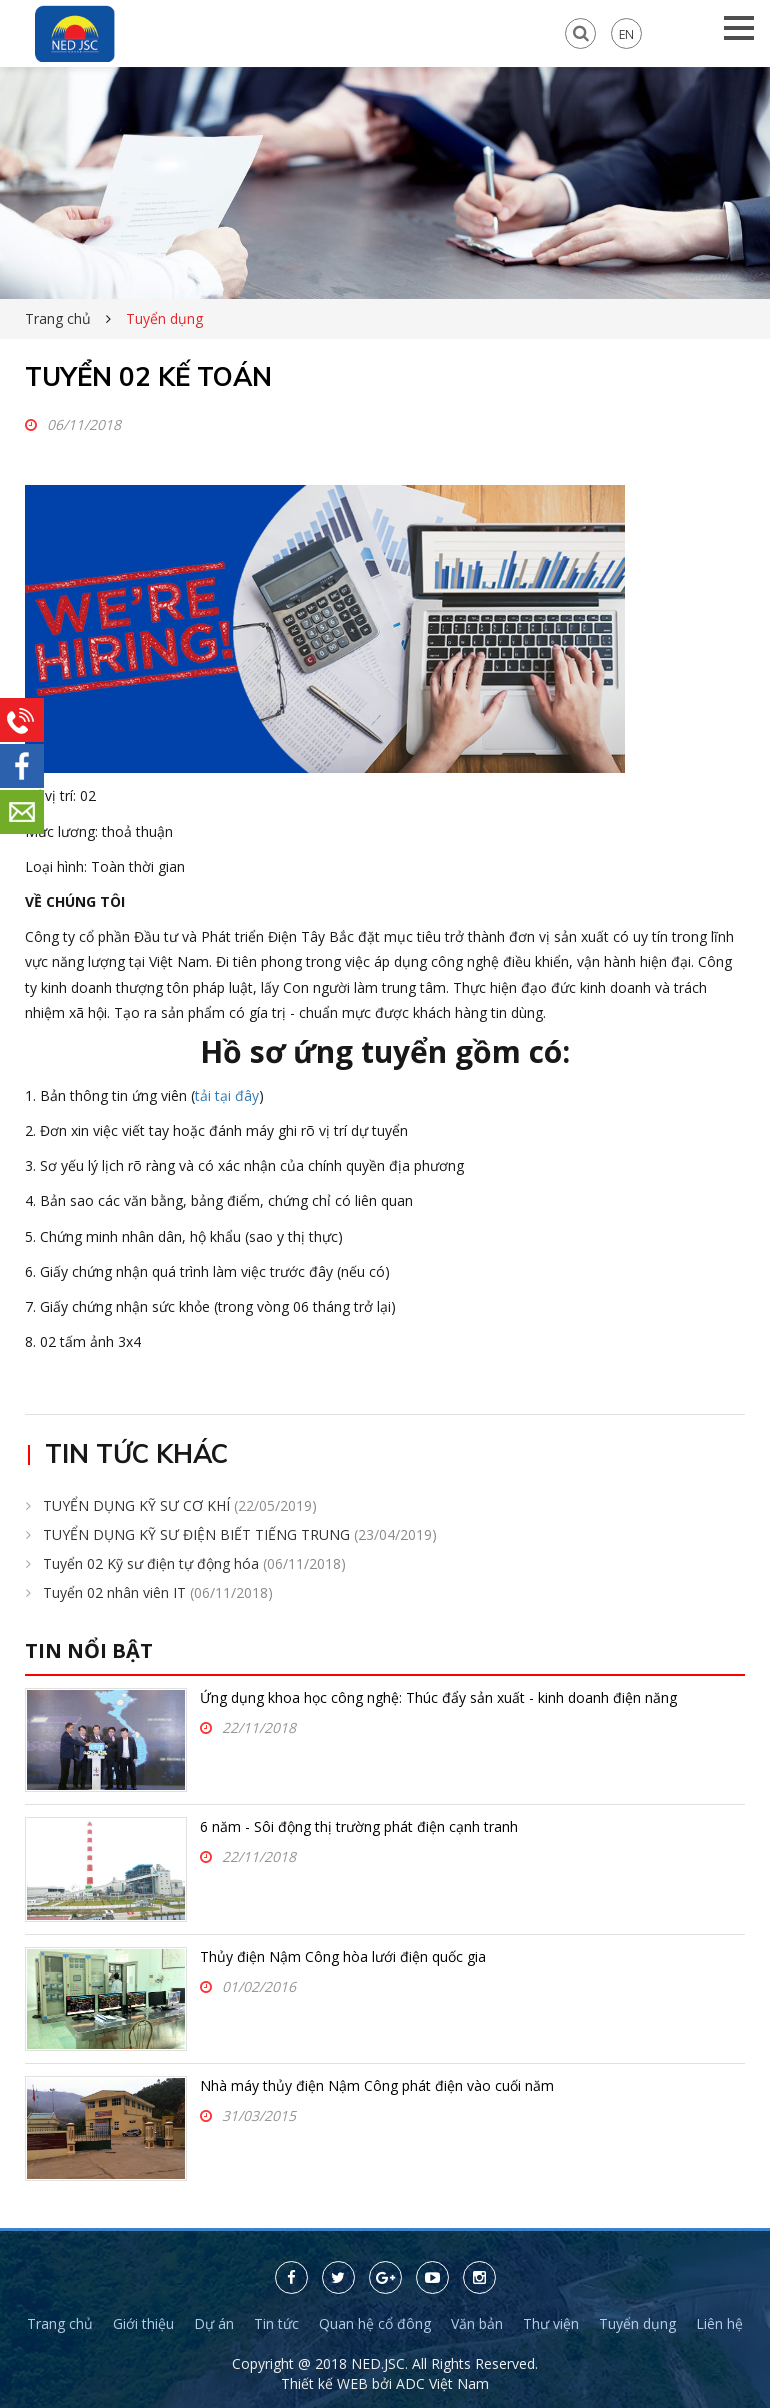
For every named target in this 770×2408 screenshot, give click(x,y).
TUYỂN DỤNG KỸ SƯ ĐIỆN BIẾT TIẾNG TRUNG (240, 1534)
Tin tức (276, 2323)
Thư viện (551, 2323)
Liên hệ (719, 2323)
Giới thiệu (143, 2323)
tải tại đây (227, 1095)
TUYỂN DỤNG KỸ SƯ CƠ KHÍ (180, 1505)
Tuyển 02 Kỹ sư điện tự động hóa (194, 1563)
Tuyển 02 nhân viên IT (158, 1592)
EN (626, 33)
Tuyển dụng (637, 2323)
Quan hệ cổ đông (375, 2323)
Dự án (214, 2323)
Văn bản (477, 2323)
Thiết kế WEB (326, 2383)
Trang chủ (58, 318)
